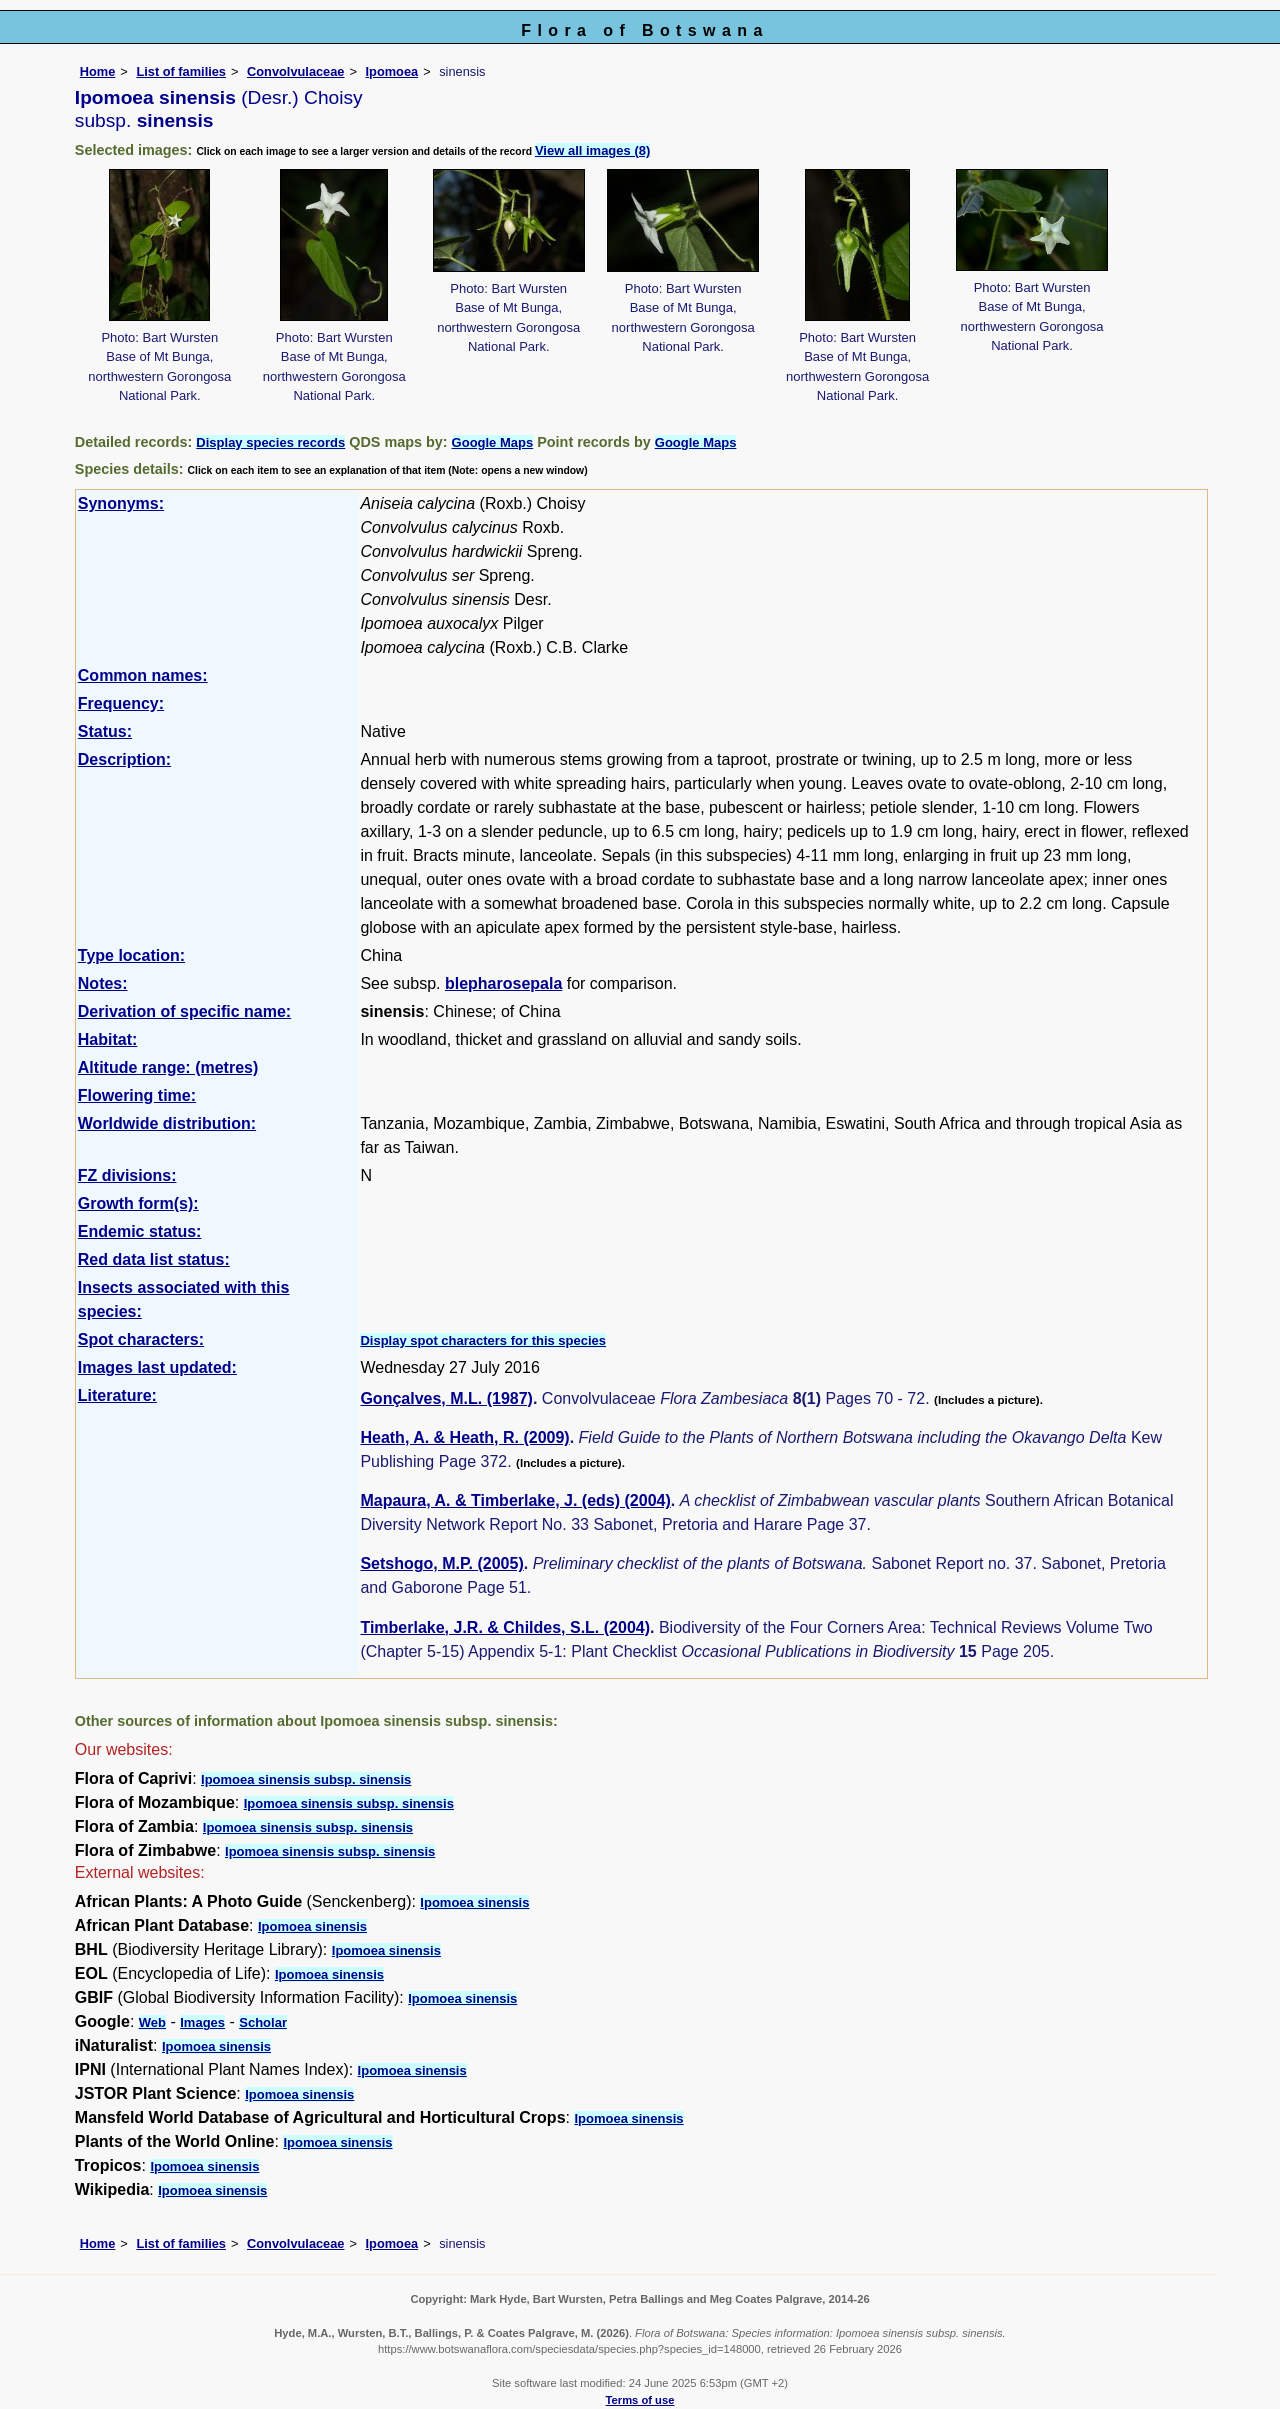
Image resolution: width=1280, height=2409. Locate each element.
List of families (181, 71)
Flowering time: (137, 1095)
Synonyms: (121, 503)
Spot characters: (141, 1339)
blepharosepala (503, 983)
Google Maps (493, 442)
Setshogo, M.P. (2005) (441, 1563)
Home (98, 71)
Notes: (103, 983)
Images (202, 2022)
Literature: (117, 1395)
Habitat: (108, 1039)
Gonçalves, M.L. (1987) (446, 1398)
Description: (124, 759)
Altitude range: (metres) (168, 1067)
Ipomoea (392, 71)
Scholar (263, 2022)
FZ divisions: (127, 1175)
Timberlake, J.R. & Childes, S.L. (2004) (505, 1627)
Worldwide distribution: (167, 1123)
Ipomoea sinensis (474, 1902)
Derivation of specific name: (184, 1011)
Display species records (270, 442)
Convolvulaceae (295, 71)
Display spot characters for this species (483, 1340)
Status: (105, 731)
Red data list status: (154, 1259)
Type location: (131, 955)
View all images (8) (592, 150)
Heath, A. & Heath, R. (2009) (464, 1437)
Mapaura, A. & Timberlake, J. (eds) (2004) (515, 1500)
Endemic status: (140, 1231)
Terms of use (640, 2400)
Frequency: (121, 703)
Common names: (143, 675)
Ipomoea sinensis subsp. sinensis (306, 1779)
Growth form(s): (138, 1203)
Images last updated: (157, 1367)
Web (152, 2022)
